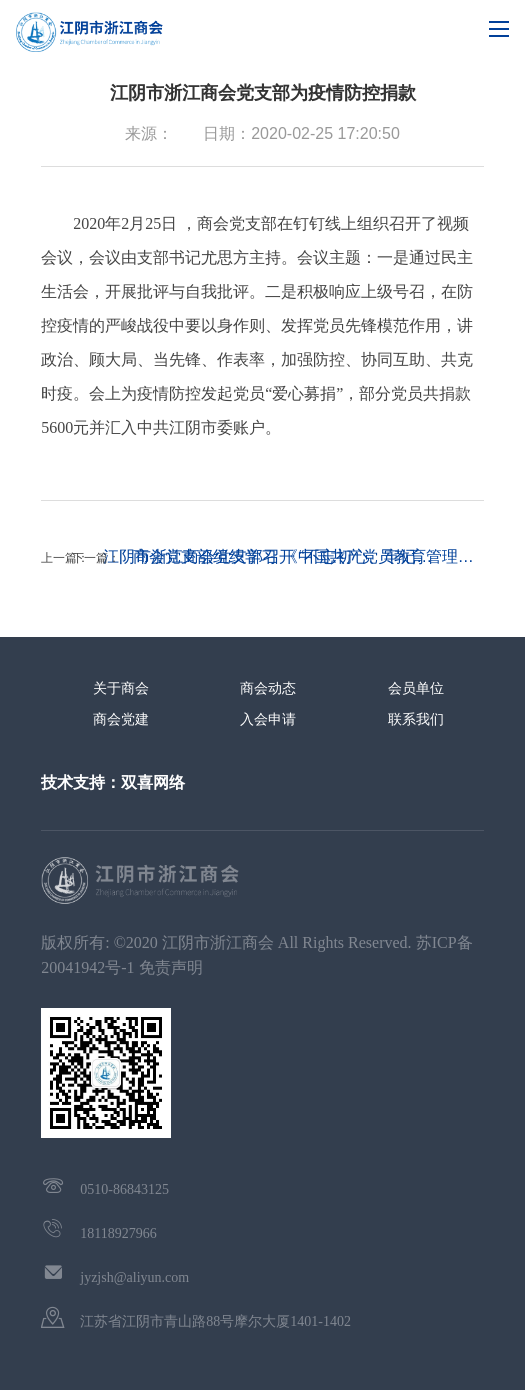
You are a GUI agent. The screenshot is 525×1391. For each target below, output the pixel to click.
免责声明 (171, 967)
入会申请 (268, 719)
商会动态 (268, 688)
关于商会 (121, 688)
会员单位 (416, 688)
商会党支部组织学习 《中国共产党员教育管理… (303, 556)
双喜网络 (153, 782)
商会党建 (121, 719)
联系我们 (416, 719)
